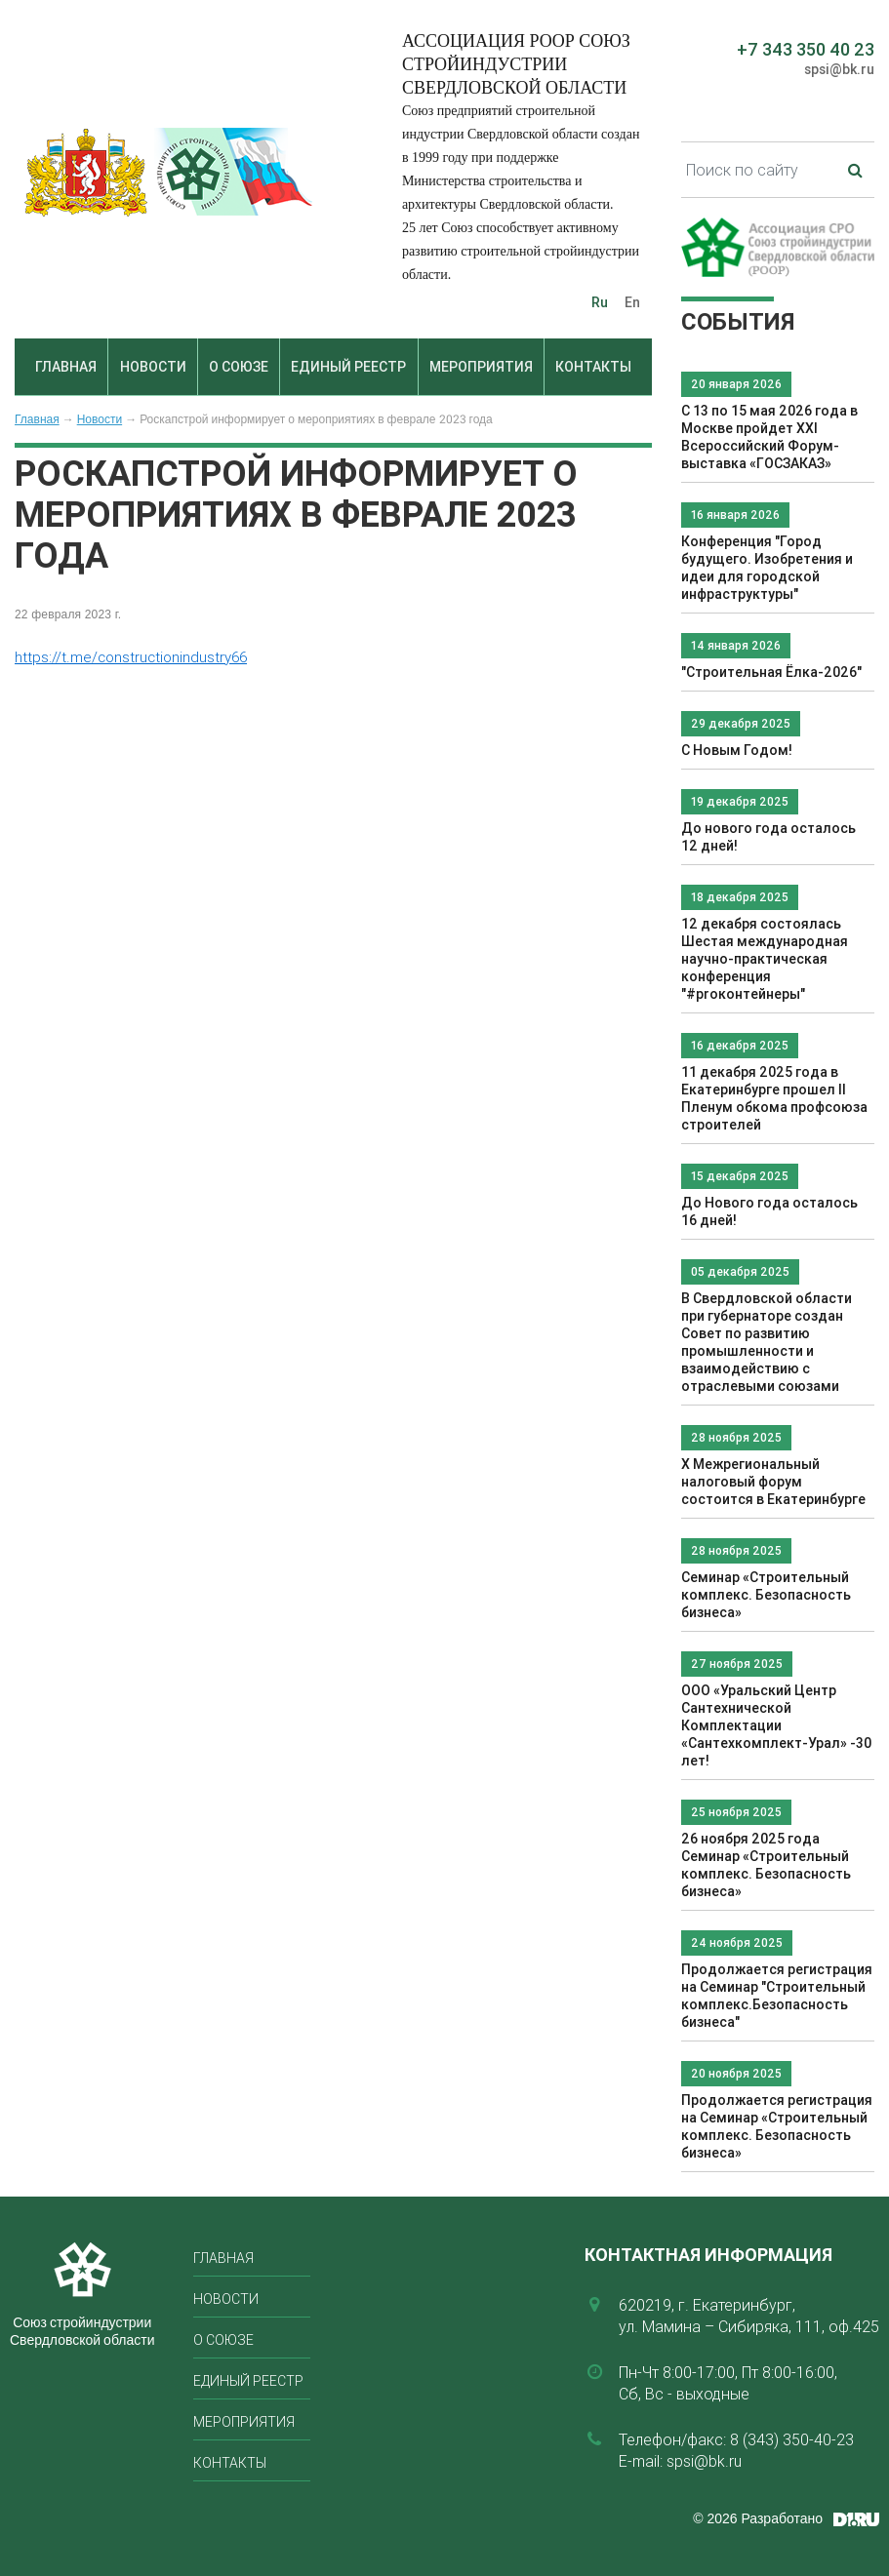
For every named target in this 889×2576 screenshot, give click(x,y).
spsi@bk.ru (839, 69)
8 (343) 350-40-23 (792, 2439)
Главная (66, 367)
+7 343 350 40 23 (805, 49)
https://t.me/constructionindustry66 (131, 657)
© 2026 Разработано (758, 2518)
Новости (153, 367)
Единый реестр (348, 367)
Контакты (593, 367)
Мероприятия (481, 367)
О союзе (238, 367)
